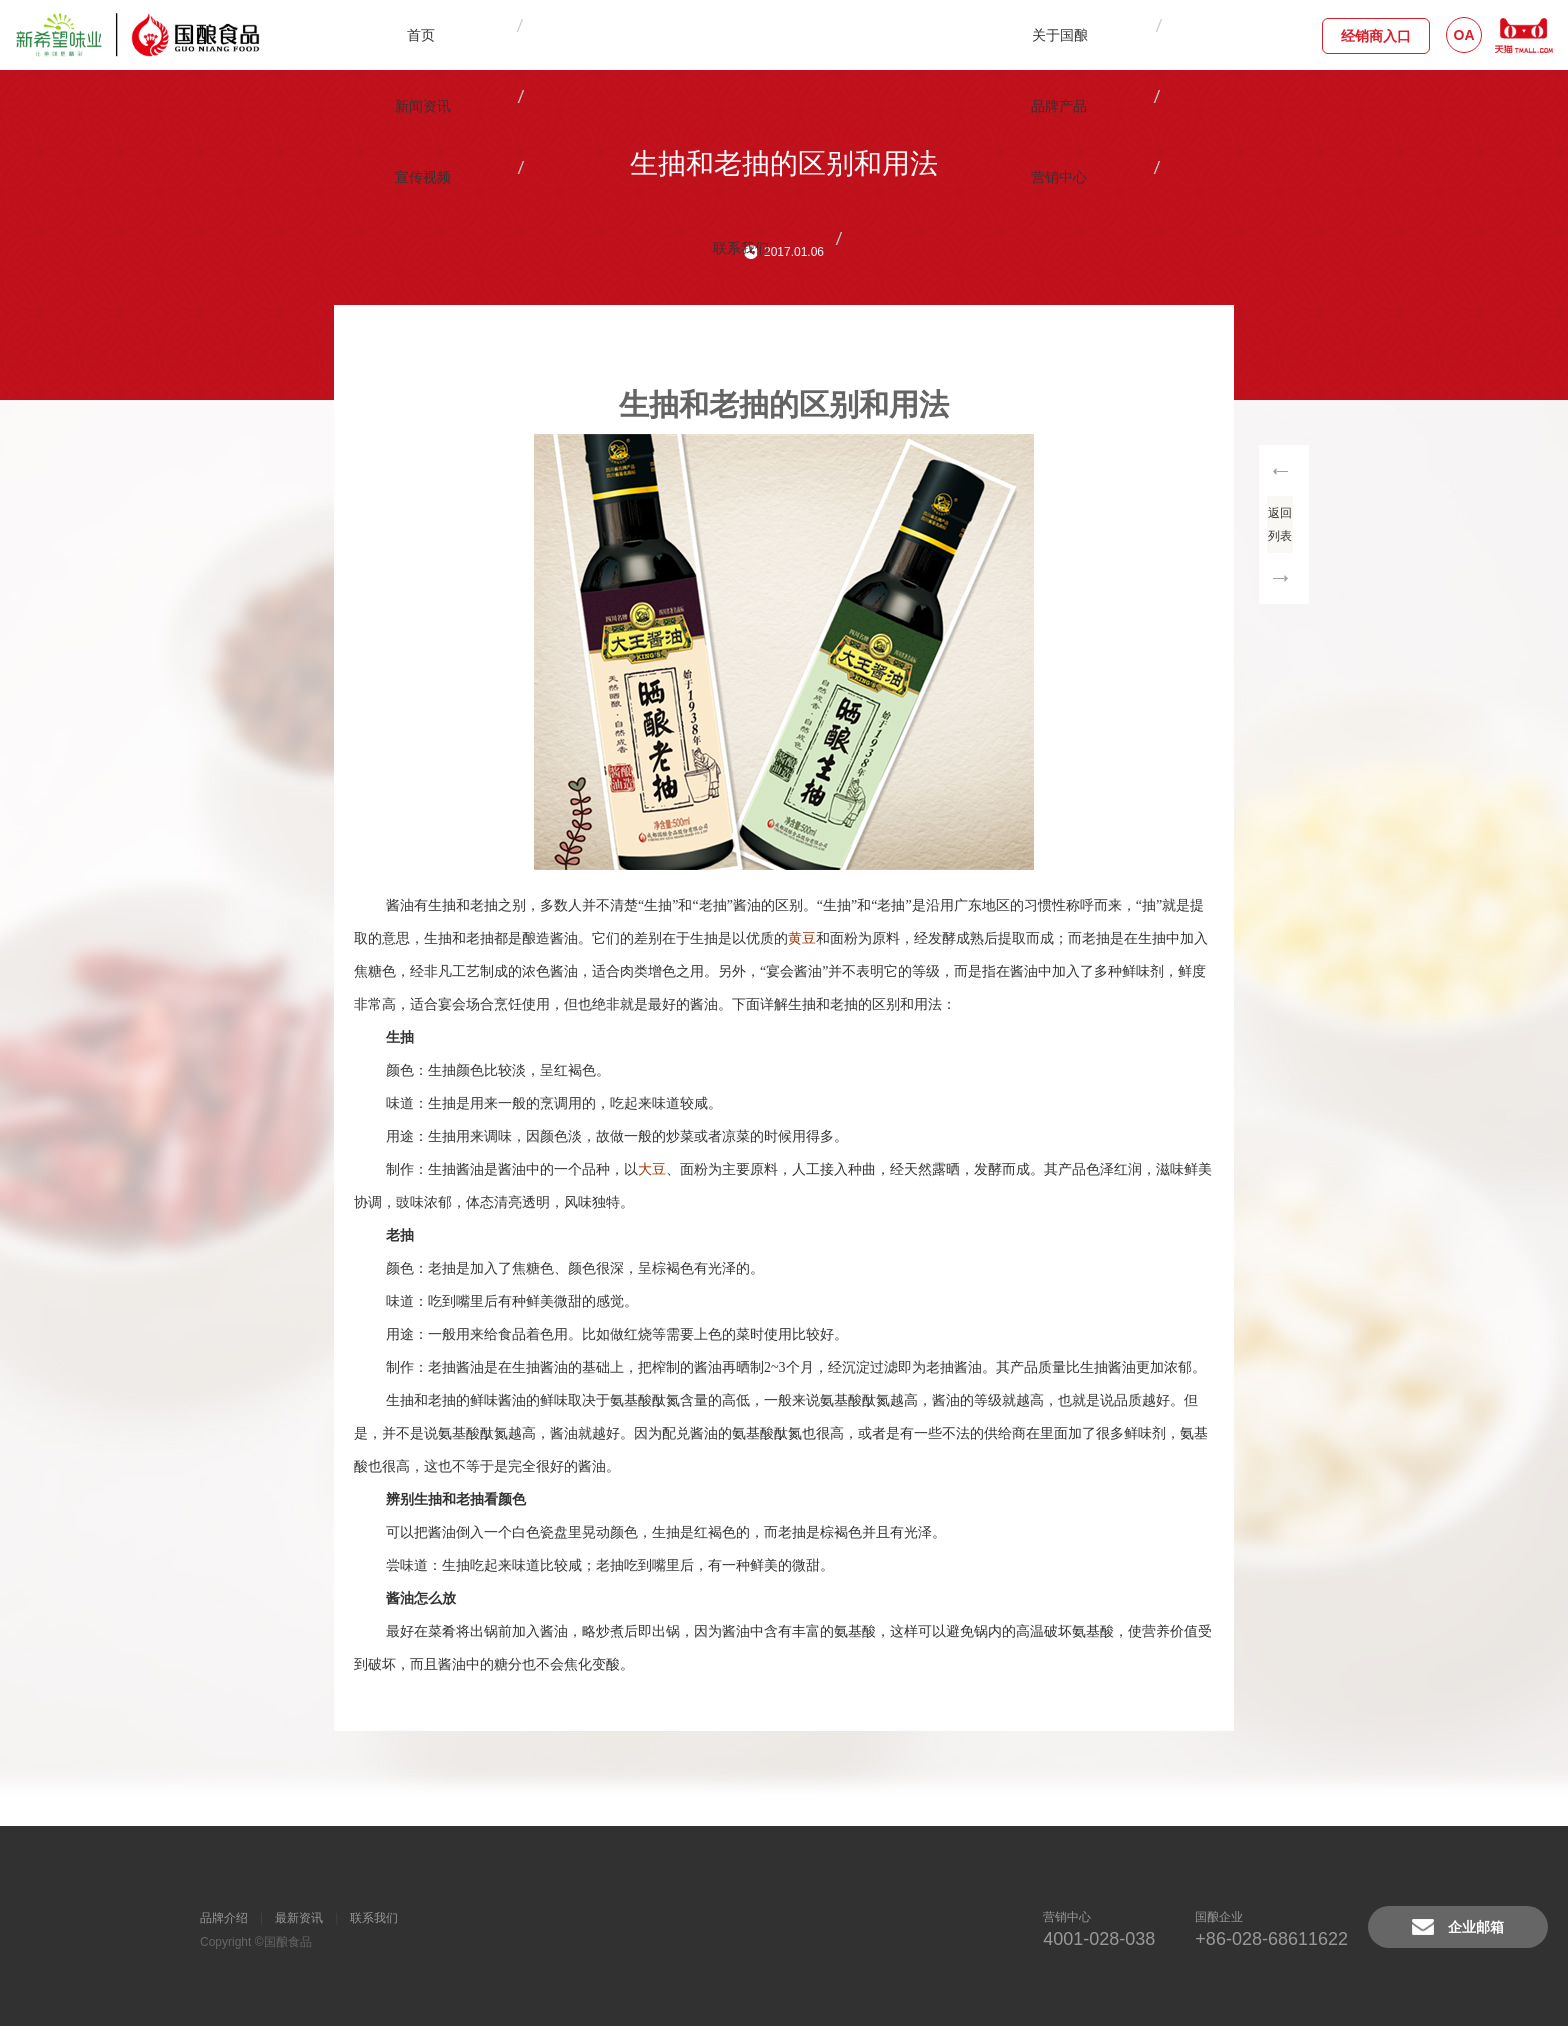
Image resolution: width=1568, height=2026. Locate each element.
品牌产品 (741, 34)
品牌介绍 (224, 1918)
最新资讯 (299, 1918)
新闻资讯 (641, 34)
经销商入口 (1376, 36)
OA (1464, 35)
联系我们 (1041, 34)
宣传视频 (841, 34)
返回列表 (1284, 518)
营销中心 (941, 34)
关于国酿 (541, 34)
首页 (437, 34)
